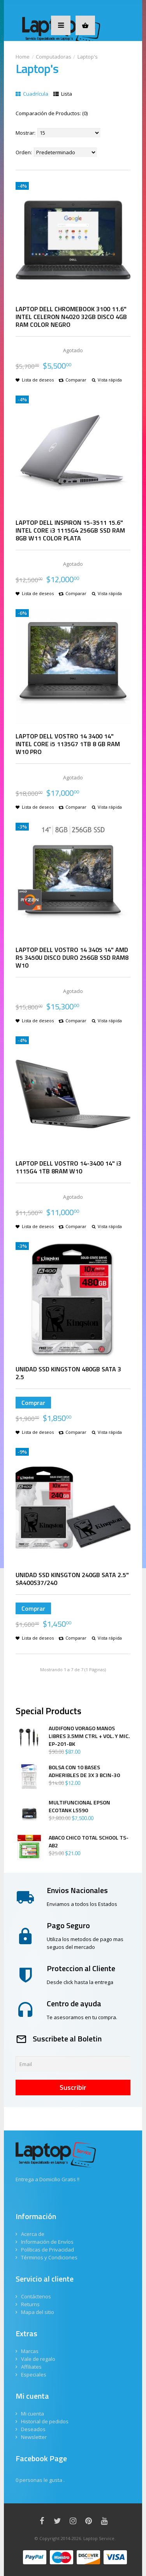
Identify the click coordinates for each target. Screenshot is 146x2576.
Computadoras (53, 56)
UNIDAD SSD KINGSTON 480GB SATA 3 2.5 (68, 1373)
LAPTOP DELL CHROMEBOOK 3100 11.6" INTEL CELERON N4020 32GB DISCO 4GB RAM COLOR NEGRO (71, 316)
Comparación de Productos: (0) (52, 113)
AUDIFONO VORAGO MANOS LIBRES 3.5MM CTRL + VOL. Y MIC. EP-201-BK (89, 1736)
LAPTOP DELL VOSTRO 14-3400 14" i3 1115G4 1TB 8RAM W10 (68, 1167)
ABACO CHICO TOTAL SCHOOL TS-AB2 (88, 1841)
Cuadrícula (32, 93)
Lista (62, 93)
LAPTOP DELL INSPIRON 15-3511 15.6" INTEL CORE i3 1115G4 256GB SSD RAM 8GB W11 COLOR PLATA (70, 530)
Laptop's (87, 56)
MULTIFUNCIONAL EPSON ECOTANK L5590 (79, 1806)
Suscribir (73, 2087)
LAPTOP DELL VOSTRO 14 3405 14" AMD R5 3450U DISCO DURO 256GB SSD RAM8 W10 (72, 957)
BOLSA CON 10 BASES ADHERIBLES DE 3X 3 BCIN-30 (84, 1771)
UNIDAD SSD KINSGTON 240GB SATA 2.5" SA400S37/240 (72, 1579)
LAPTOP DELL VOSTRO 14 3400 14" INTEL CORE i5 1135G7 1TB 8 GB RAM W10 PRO (68, 744)
